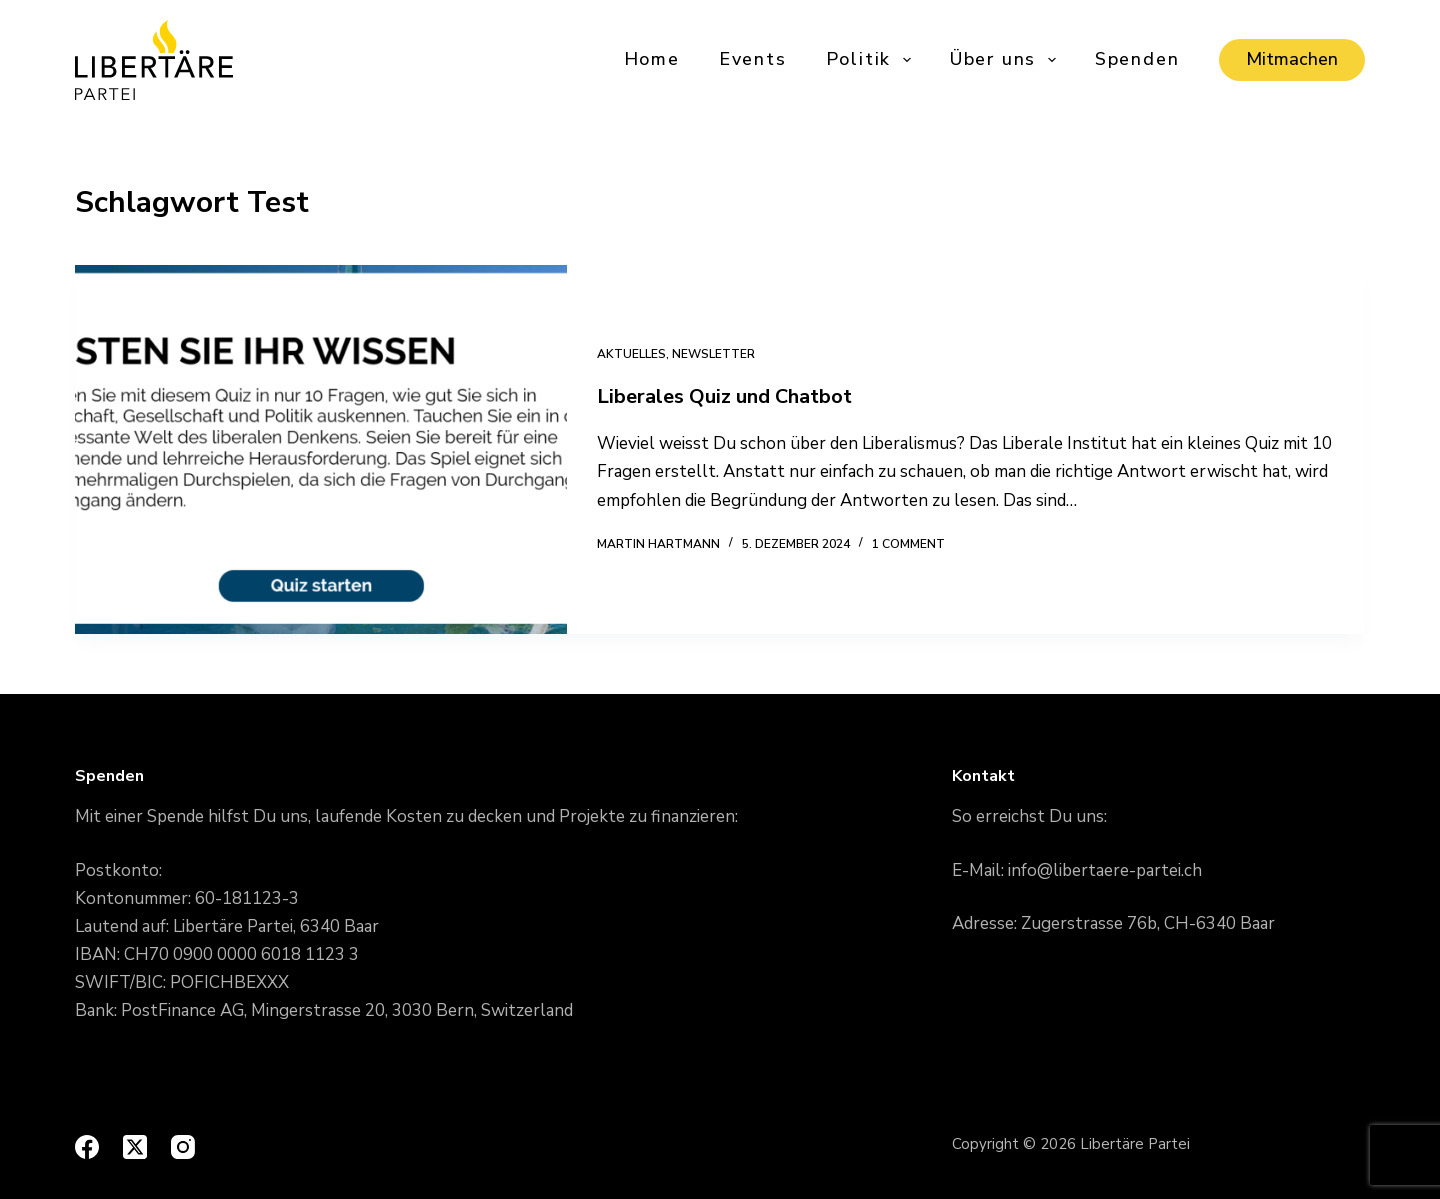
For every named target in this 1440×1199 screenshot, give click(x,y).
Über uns (1004, 59)
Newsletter (713, 354)
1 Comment (908, 544)
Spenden (1137, 59)
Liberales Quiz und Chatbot (724, 396)
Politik (870, 59)
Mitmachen (1292, 59)
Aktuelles (631, 354)
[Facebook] (87, 1147)
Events (753, 59)
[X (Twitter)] (135, 1147)
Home (652, 59)
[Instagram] (183, 1147)
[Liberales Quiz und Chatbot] (321, 449)
